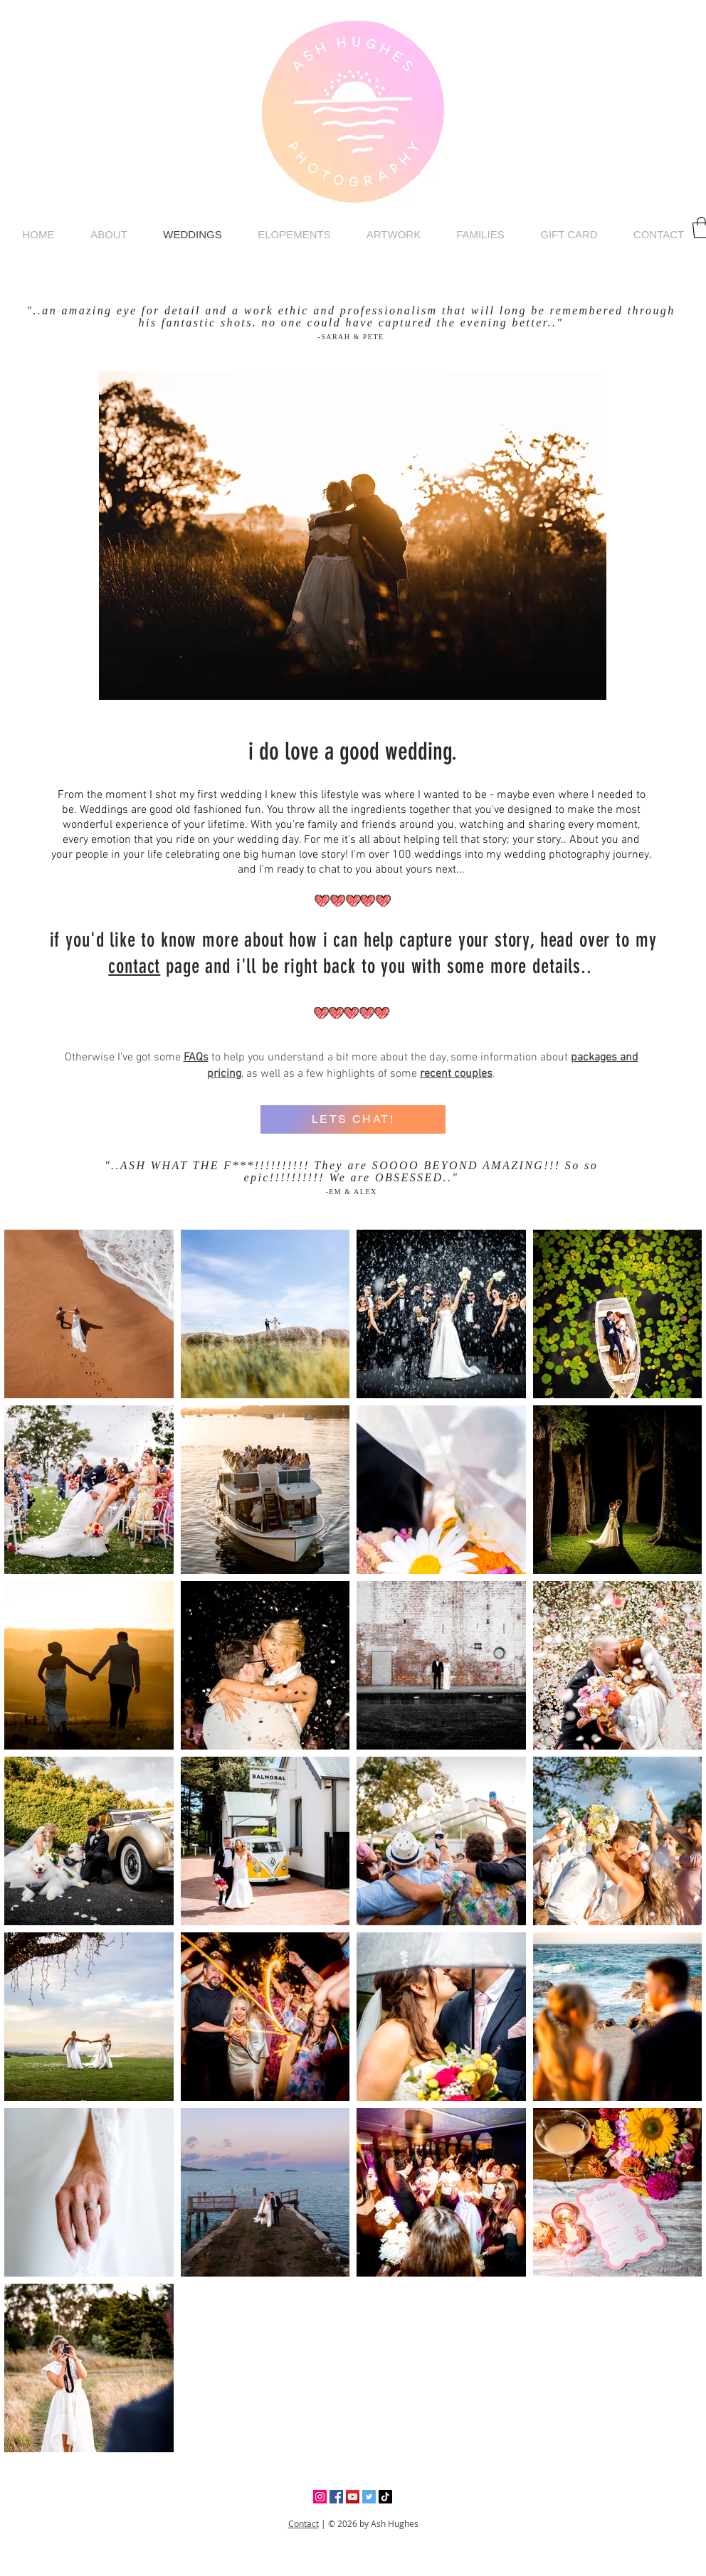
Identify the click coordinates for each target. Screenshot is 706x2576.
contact (134, 966)
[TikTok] (385, 2496)
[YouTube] (352, 2496)
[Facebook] (336, 2496)
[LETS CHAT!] (353, 1119)
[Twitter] (369, 2496)
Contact (303, 2523)
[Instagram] (320, 2496)
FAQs (196, 1057)
